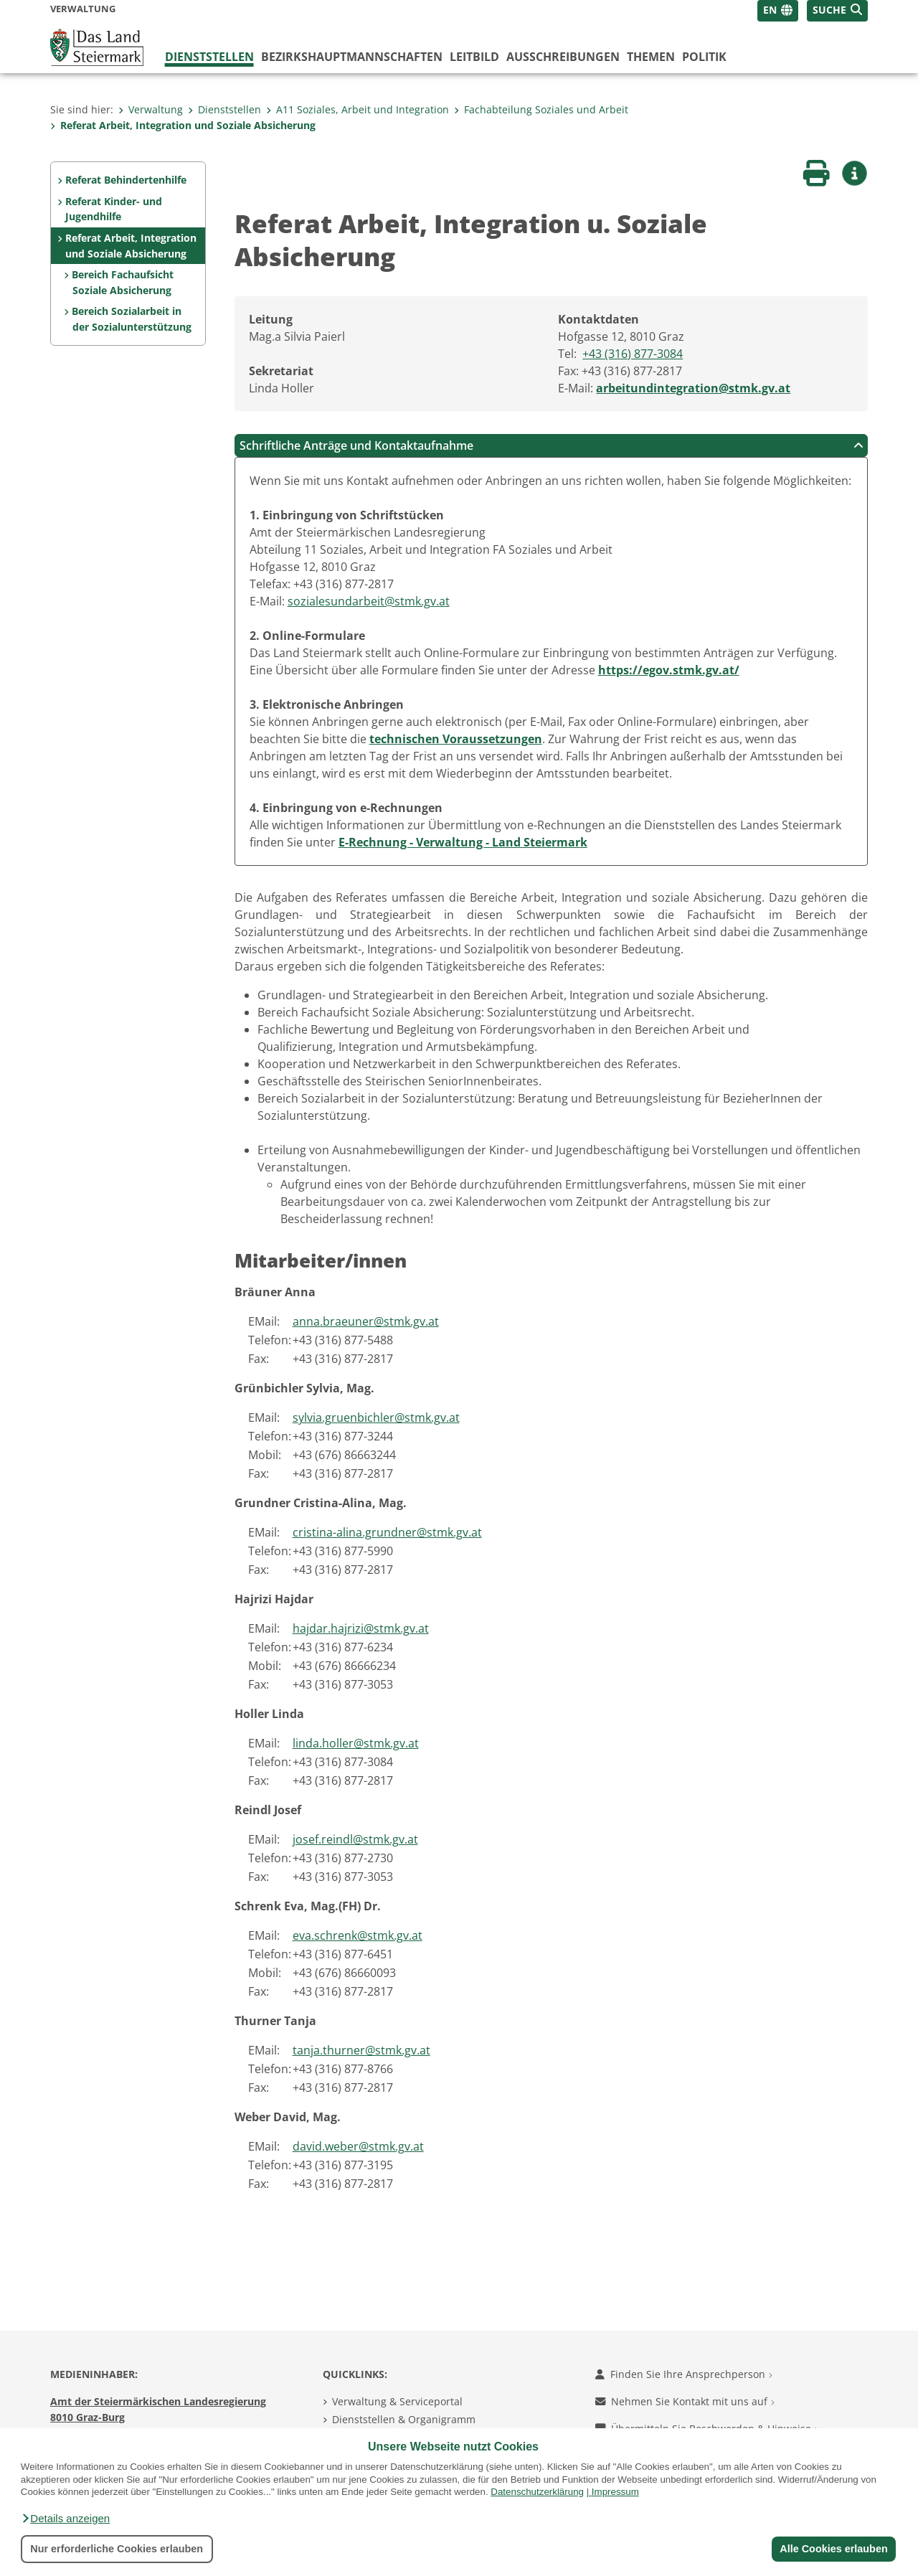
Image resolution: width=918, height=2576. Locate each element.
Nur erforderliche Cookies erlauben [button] (116, 2548)
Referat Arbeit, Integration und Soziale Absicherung (183, 125)
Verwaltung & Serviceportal (397, 2401)
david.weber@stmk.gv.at (358, 2146)
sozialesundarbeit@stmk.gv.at (369, 601)
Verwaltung (150, 109)
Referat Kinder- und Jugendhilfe (113, 209)
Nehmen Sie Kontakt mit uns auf (685, 2401)
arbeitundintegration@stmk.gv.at (693, 388)
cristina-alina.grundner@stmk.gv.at (387, 1532)
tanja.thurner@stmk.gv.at (361, 2050)
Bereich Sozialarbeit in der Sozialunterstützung (131, 319)
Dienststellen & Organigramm (403, 2419)
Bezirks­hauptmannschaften (352, 57)
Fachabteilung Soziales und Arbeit (541, 109)
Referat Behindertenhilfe (125, 180)
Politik (704, 57)
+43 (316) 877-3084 (632, 354)
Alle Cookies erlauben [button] (833, 2548)
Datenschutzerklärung (537, 2491)
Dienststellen (209, 57)
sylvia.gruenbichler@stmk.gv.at (376, 1417)
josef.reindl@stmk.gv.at (355, 1839)
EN (770, 9)
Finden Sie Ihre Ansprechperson (683, 2374)
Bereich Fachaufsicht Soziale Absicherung (123, 282)
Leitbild (474, 57)
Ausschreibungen (563, 57)
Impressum (615, 2491)
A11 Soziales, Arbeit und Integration (357, 109)
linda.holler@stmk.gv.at (356, 1743)
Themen (651, 57)
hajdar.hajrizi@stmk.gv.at (361, 1628)
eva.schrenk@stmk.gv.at (357, 1935)
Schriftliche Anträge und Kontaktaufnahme (551, 445)
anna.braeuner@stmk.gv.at (366, 1321)
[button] (65, 2518)
